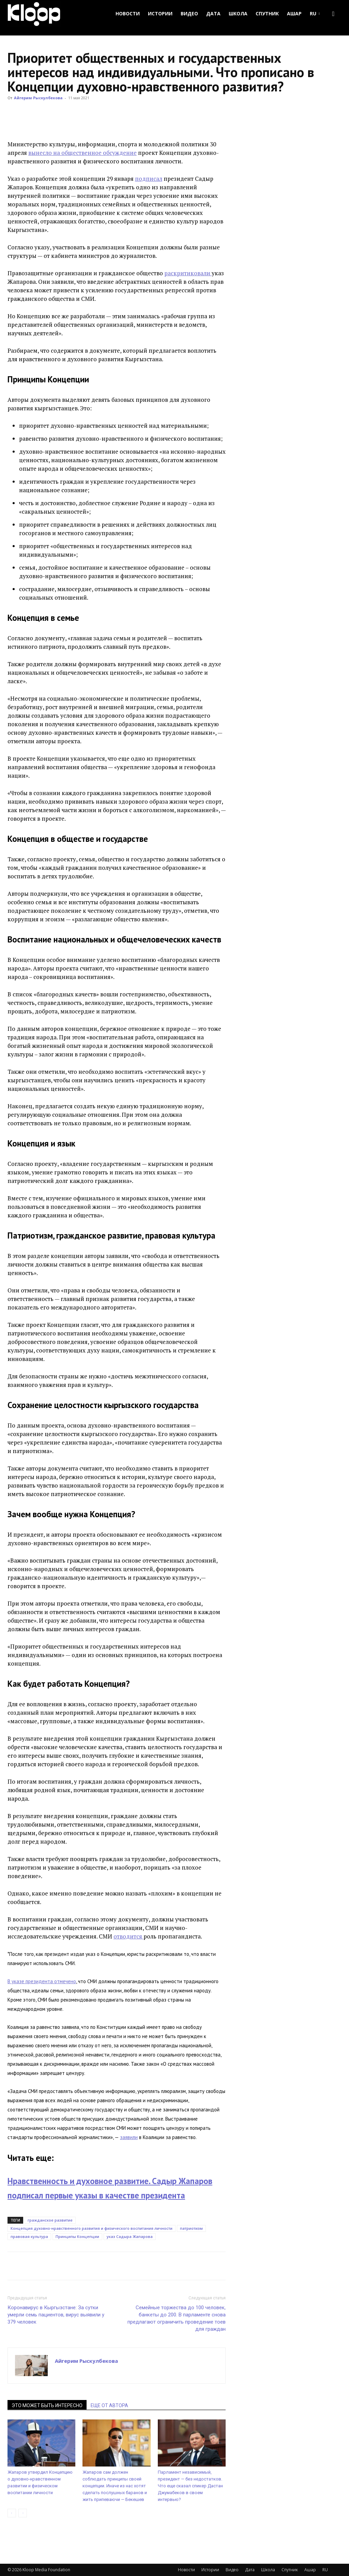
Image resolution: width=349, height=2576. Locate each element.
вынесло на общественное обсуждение (82, 153)
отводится (128, 1936)
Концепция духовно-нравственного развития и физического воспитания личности (91, 2228)
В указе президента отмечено (41, 1981)
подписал (148, 178)
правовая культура (29, 2236)
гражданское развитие (50, 2220)
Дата (213, 13)
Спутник (267, 13)
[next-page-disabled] (22, 2513)
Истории (160, 13)
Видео (189, 13)
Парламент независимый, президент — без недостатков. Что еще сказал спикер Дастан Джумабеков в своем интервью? (190, 2486)
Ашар (294, 13)
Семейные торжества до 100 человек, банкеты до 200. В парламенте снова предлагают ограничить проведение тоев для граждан (176, 2318)
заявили (129, 2137)
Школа (238, 13)
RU (315, 13)
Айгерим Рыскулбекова (38, 97)
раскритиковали (188, 273)
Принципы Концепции (77, 2236)
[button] (333, 14)
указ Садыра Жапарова (130, 2236)
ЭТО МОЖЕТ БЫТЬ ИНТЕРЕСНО (47, 2405)
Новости (128, 13)
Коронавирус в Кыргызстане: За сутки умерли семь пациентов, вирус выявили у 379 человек (55, 2314)
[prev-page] (11, 2513)
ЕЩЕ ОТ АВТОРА (109, 2405)
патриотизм (191, 2228)
